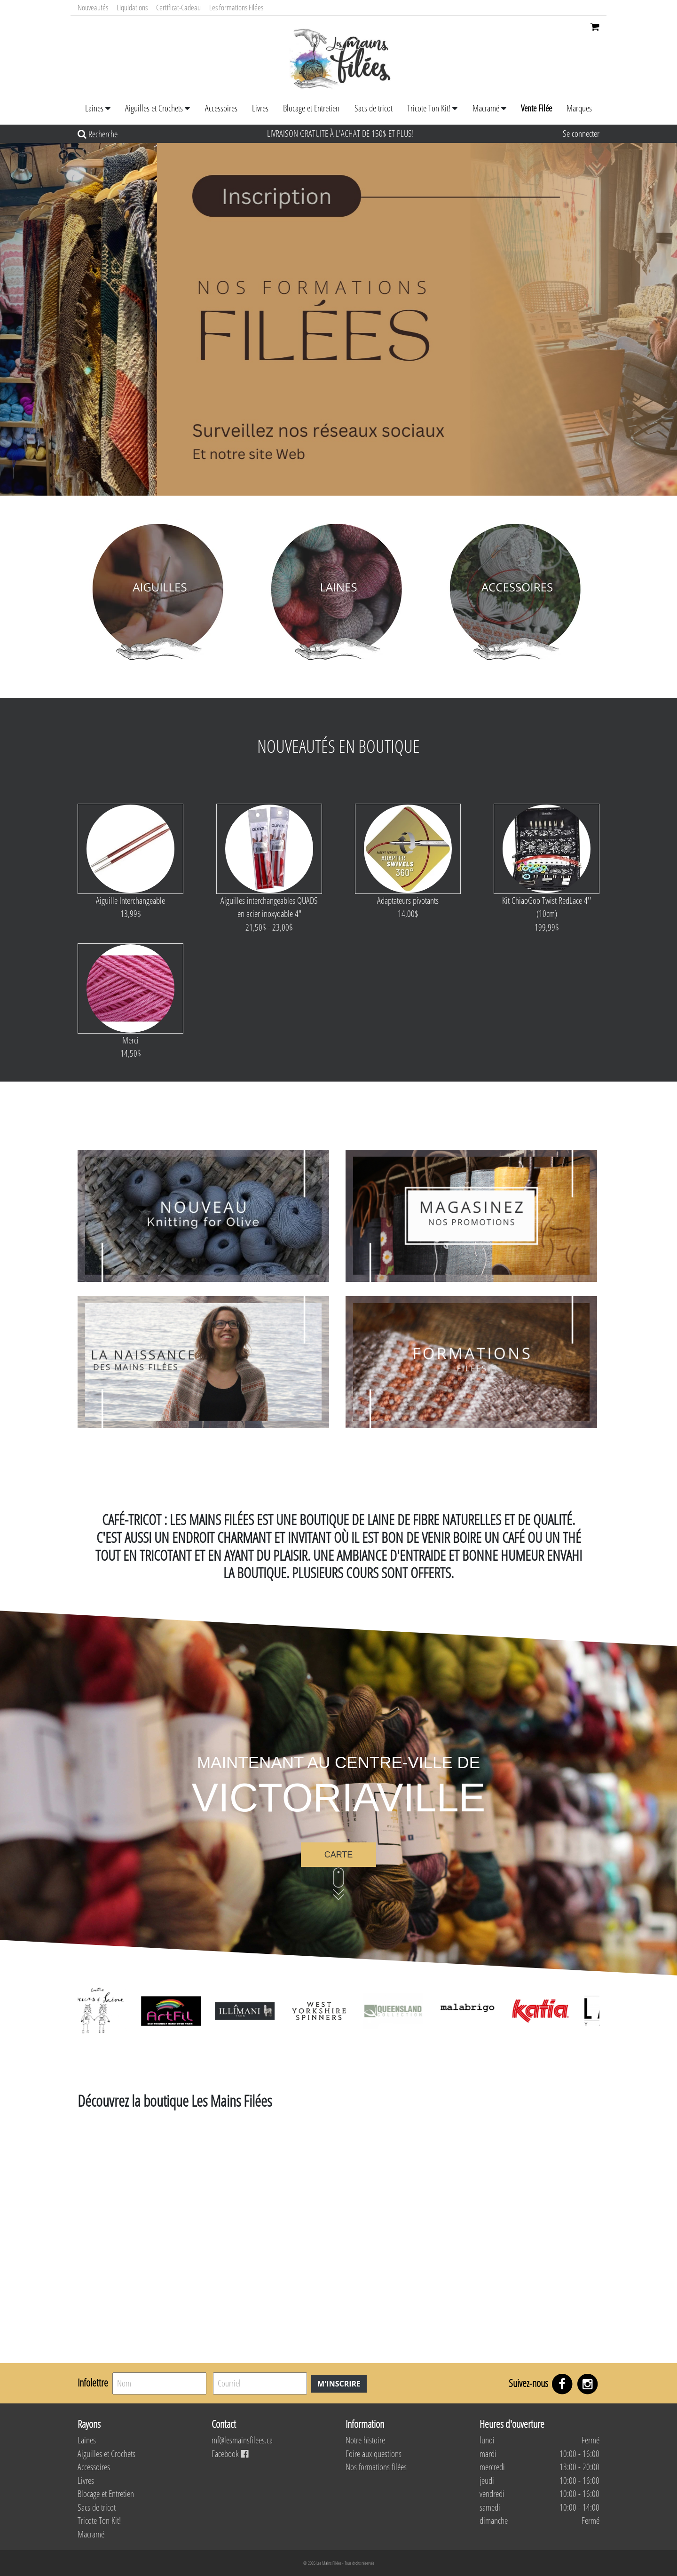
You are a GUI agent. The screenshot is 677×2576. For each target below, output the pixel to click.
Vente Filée (536, 108)
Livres (260, 108)
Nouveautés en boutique (338, 746)
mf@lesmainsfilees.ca (242, 2440)
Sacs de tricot (373, 108)
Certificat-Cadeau (178, 7)
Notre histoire (365, 2440)
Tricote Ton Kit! (428, 108)
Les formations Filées (236, 7)
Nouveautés (93, 7)
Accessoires (221, 108)
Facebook (230, 2454)
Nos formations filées (376, 2467)
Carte (338, 1854)
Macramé (485, 108)
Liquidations (132, 7)
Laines (94, 108)
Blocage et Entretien (311, 108)
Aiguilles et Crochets (154, 108)
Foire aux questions (373, 2454)
